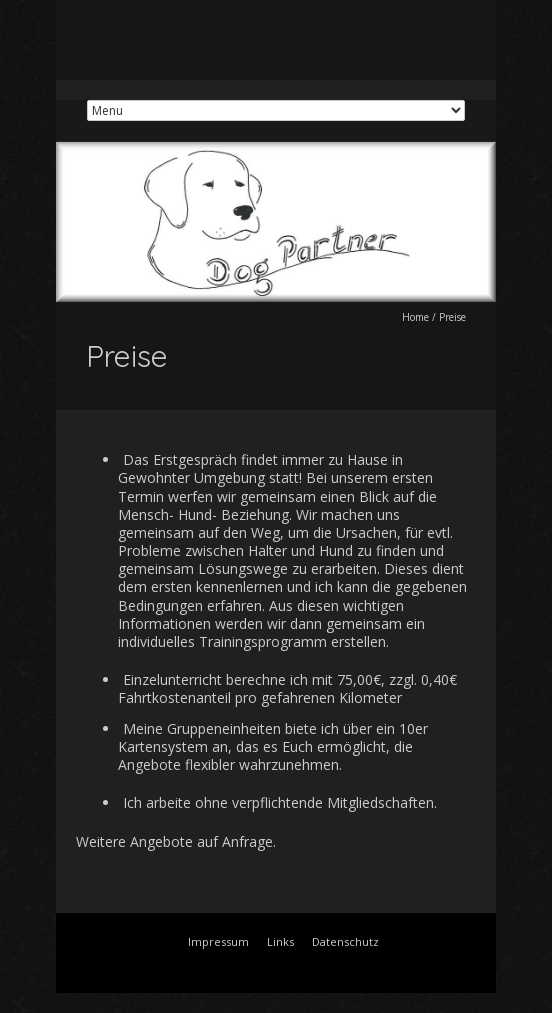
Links (280, 941)
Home (415, 317)
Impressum (218, 941)
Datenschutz (345, 941)
